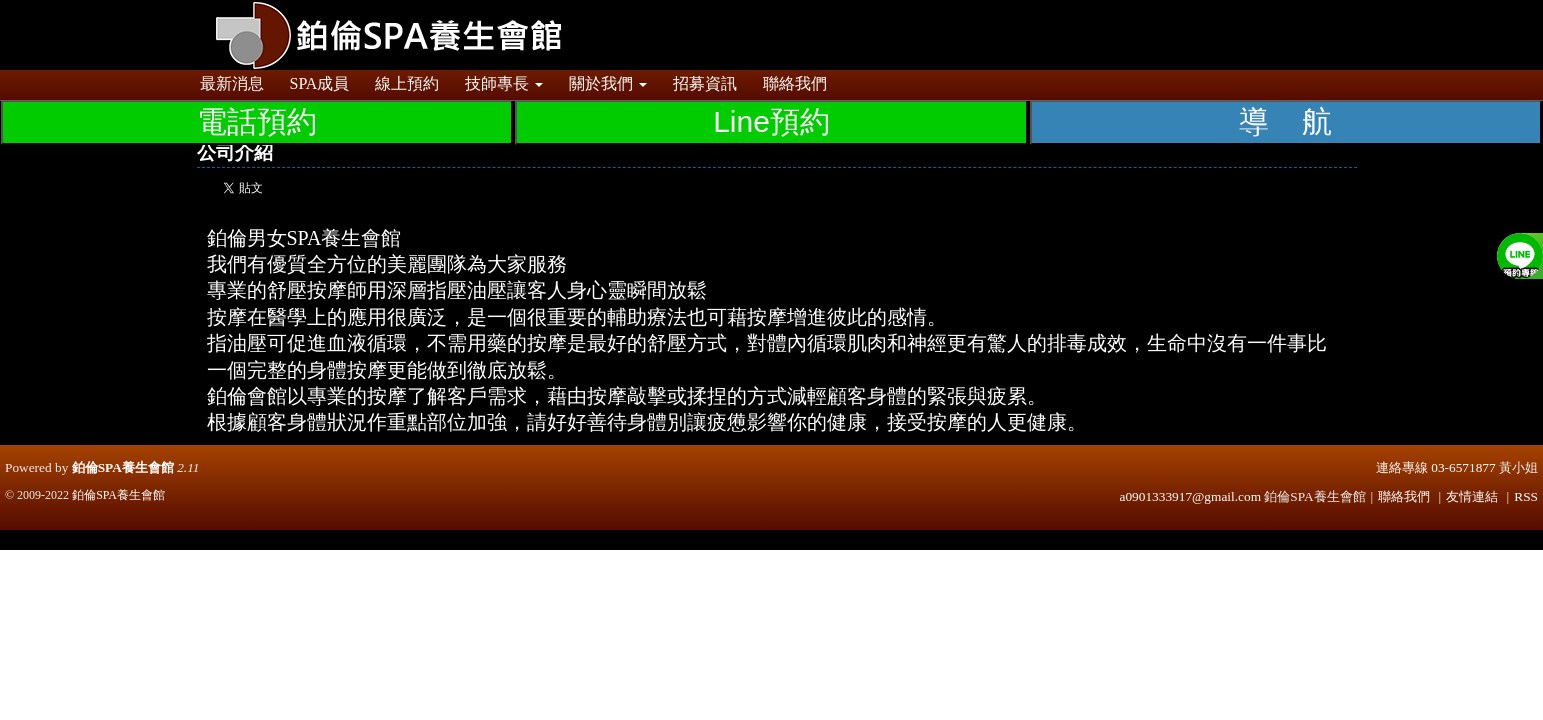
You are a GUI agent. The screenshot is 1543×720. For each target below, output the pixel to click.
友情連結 (1472, 496)
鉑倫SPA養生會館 (123, 467)
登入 (1298, 9)
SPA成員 (320, 83)
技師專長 (504, 83)
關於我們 (608, 83)
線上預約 (407, 83)
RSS (1526, 496)
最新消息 (232, 83)
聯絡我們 (795, 83)
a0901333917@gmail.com (1190, 496)
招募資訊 (705, 83)
